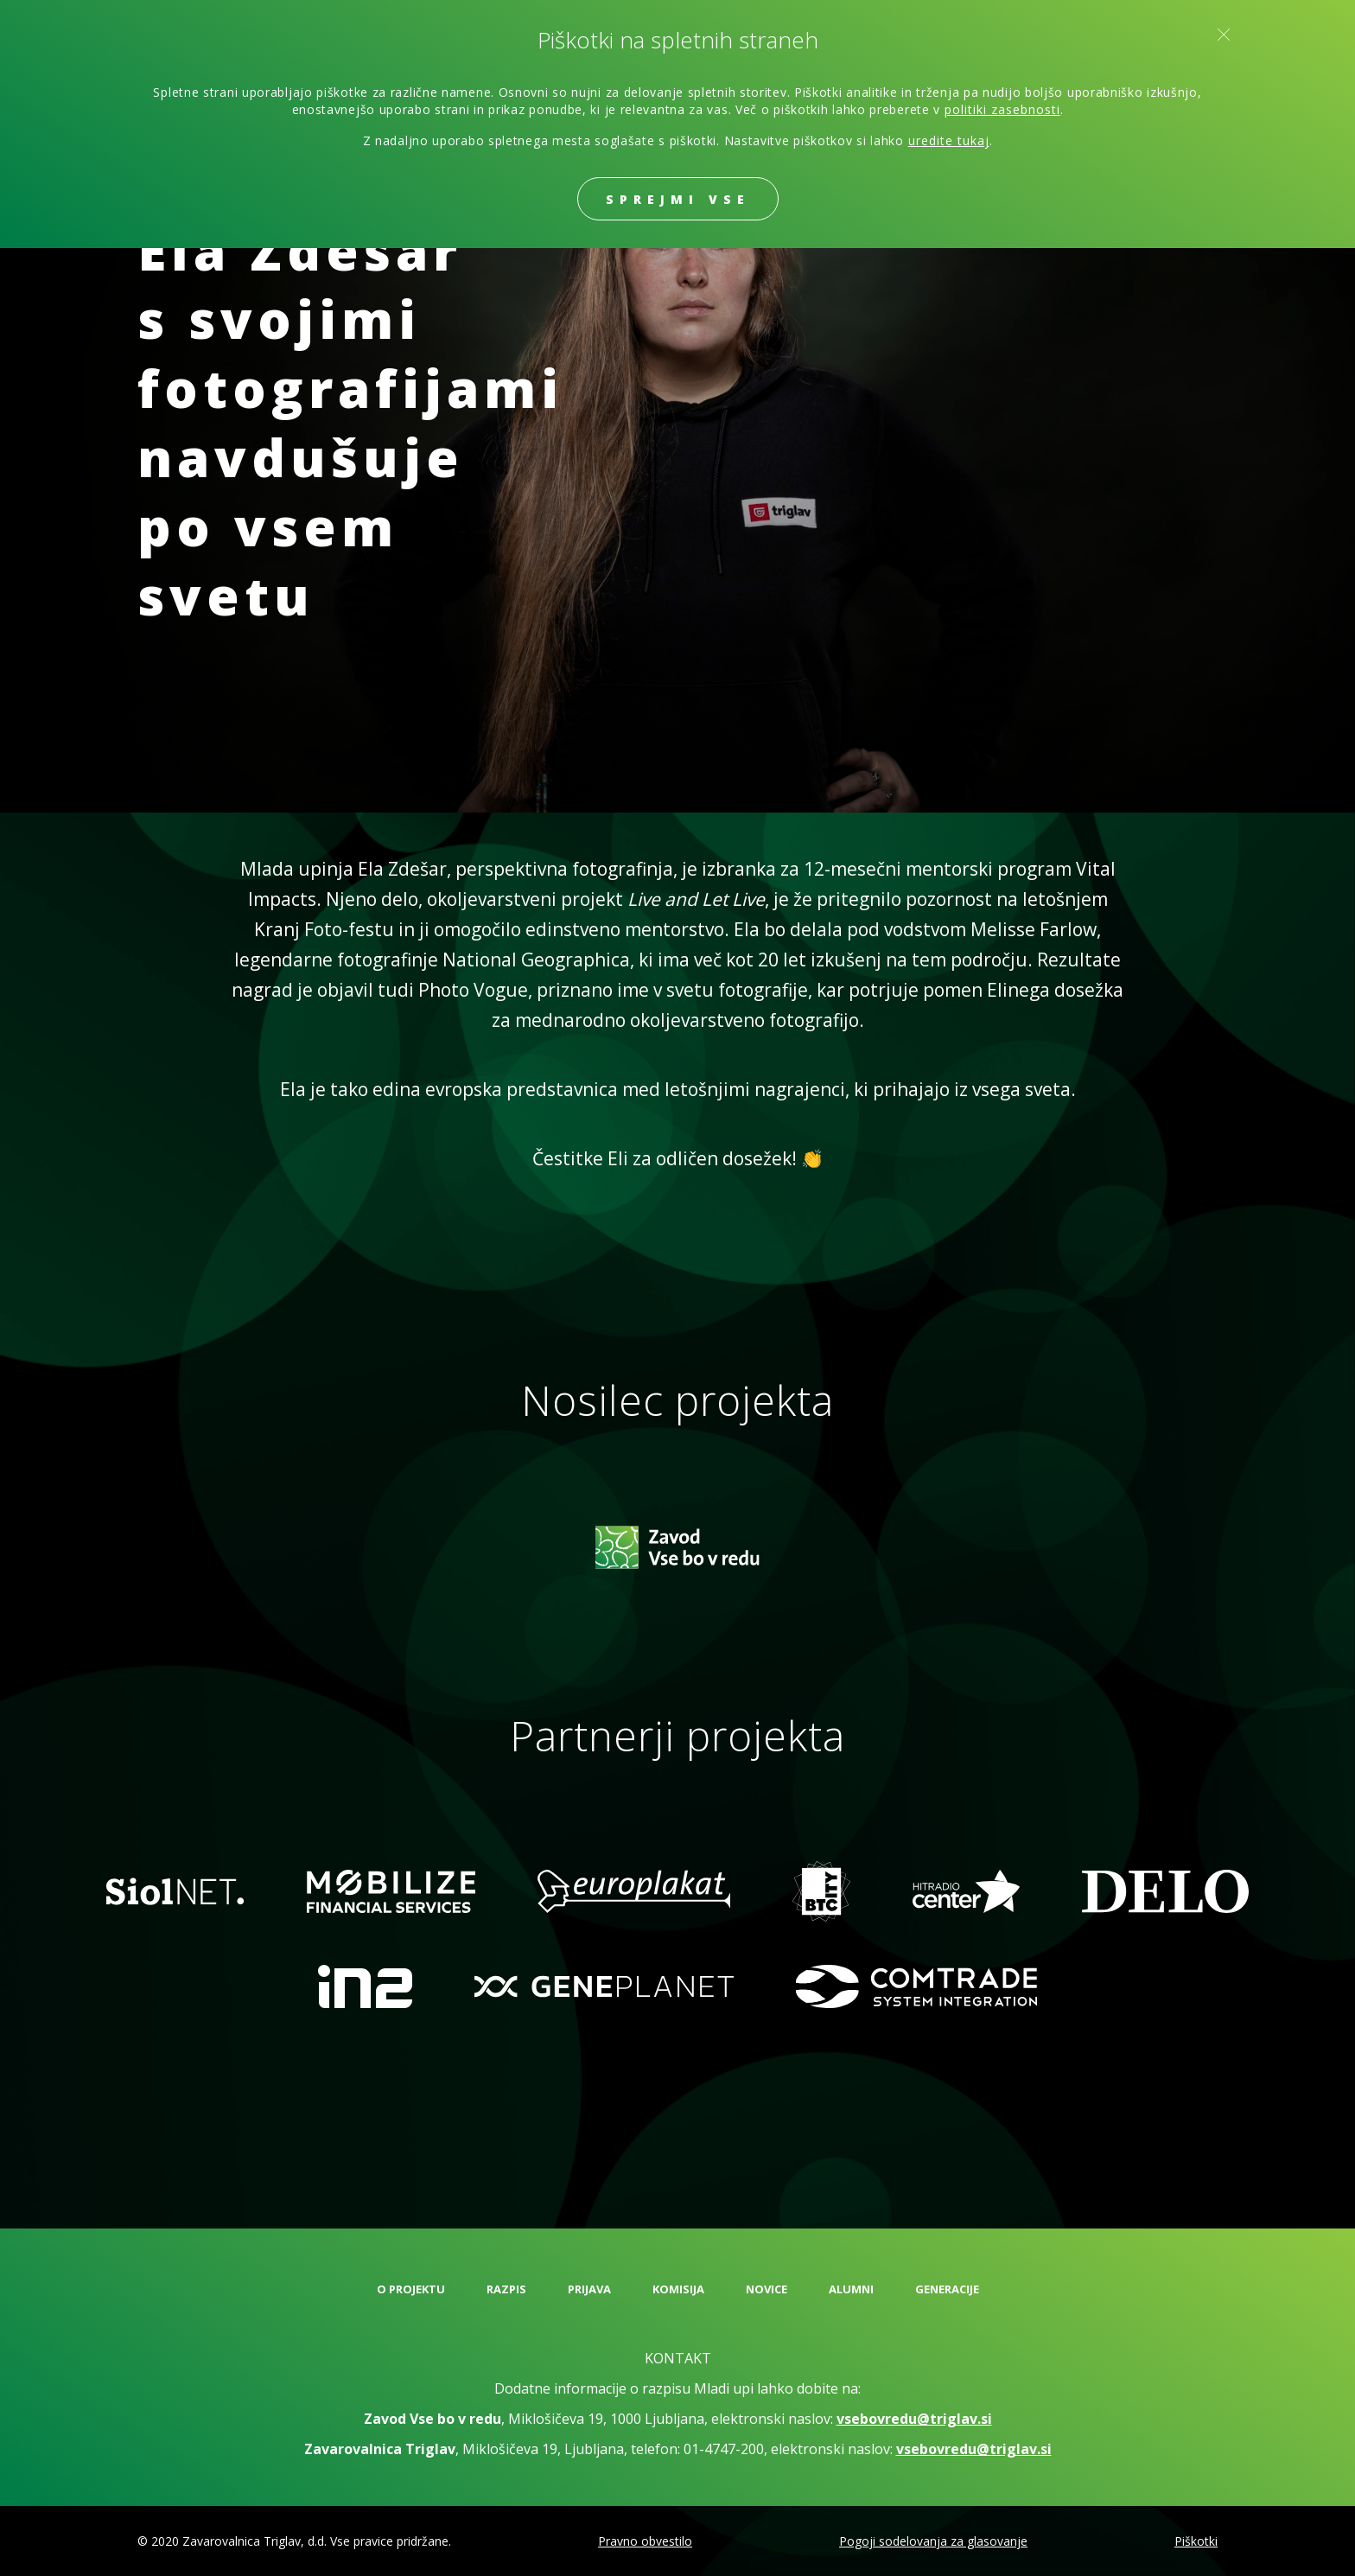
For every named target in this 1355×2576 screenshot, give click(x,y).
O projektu (411, 2289)
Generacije (947, 2289)
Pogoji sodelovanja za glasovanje (933, 2541)
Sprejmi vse (678, 199)
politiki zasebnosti (1002, 109)
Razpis (506, 2289)
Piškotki (1196, 2541)
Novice (766, 2289)
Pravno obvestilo (645, 2541)
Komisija (678, 2289)
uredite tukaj (948, 140)
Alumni (851, 2289)
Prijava (589, 2289)
